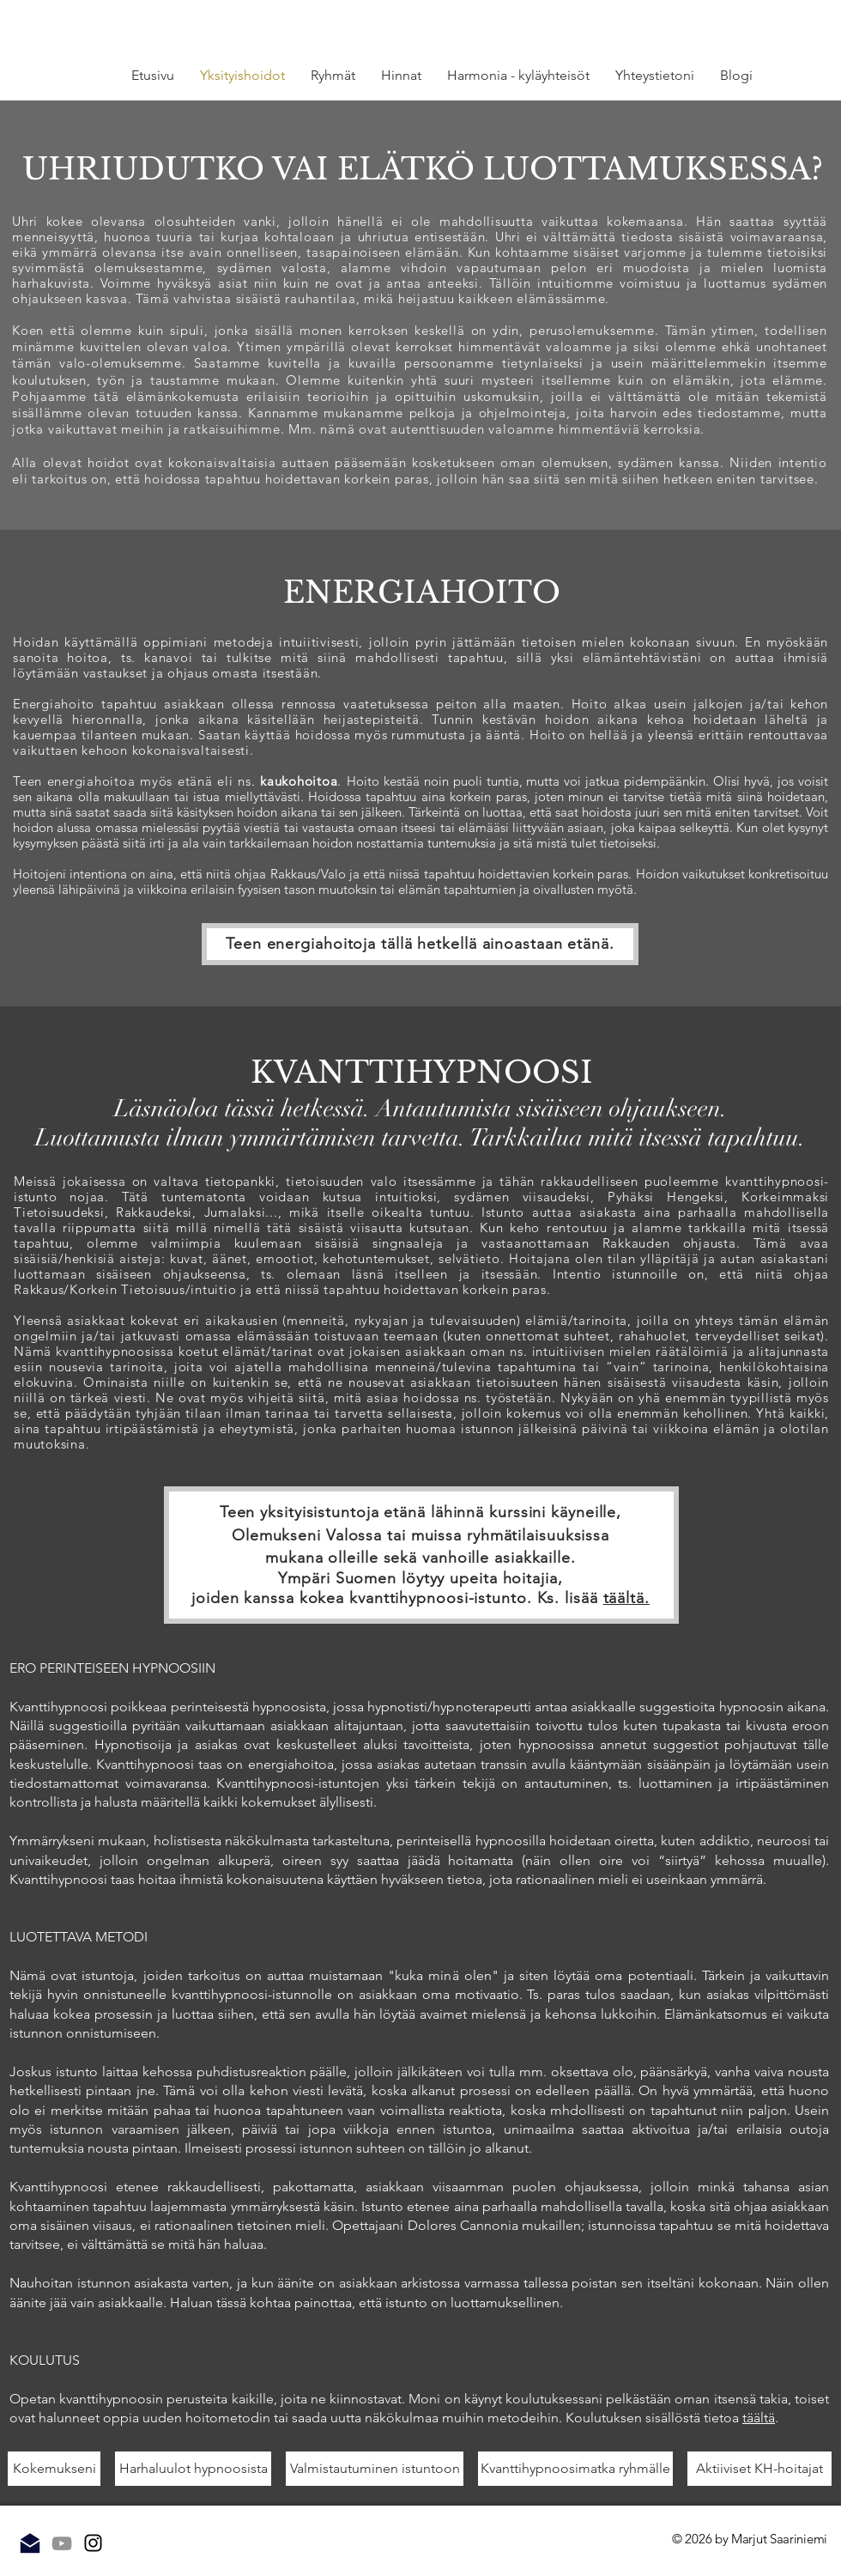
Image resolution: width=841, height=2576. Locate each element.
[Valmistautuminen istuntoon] (374, 2468)
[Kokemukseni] (54, 2468)
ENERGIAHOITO (421, 592)
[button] (333, 75)
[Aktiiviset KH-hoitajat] (759, 2468)
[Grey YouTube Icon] (62, 2543)
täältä (758, 2417)
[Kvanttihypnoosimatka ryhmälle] (575, 2468)
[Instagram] (93, 2543)
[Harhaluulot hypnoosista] (193, 2468)
